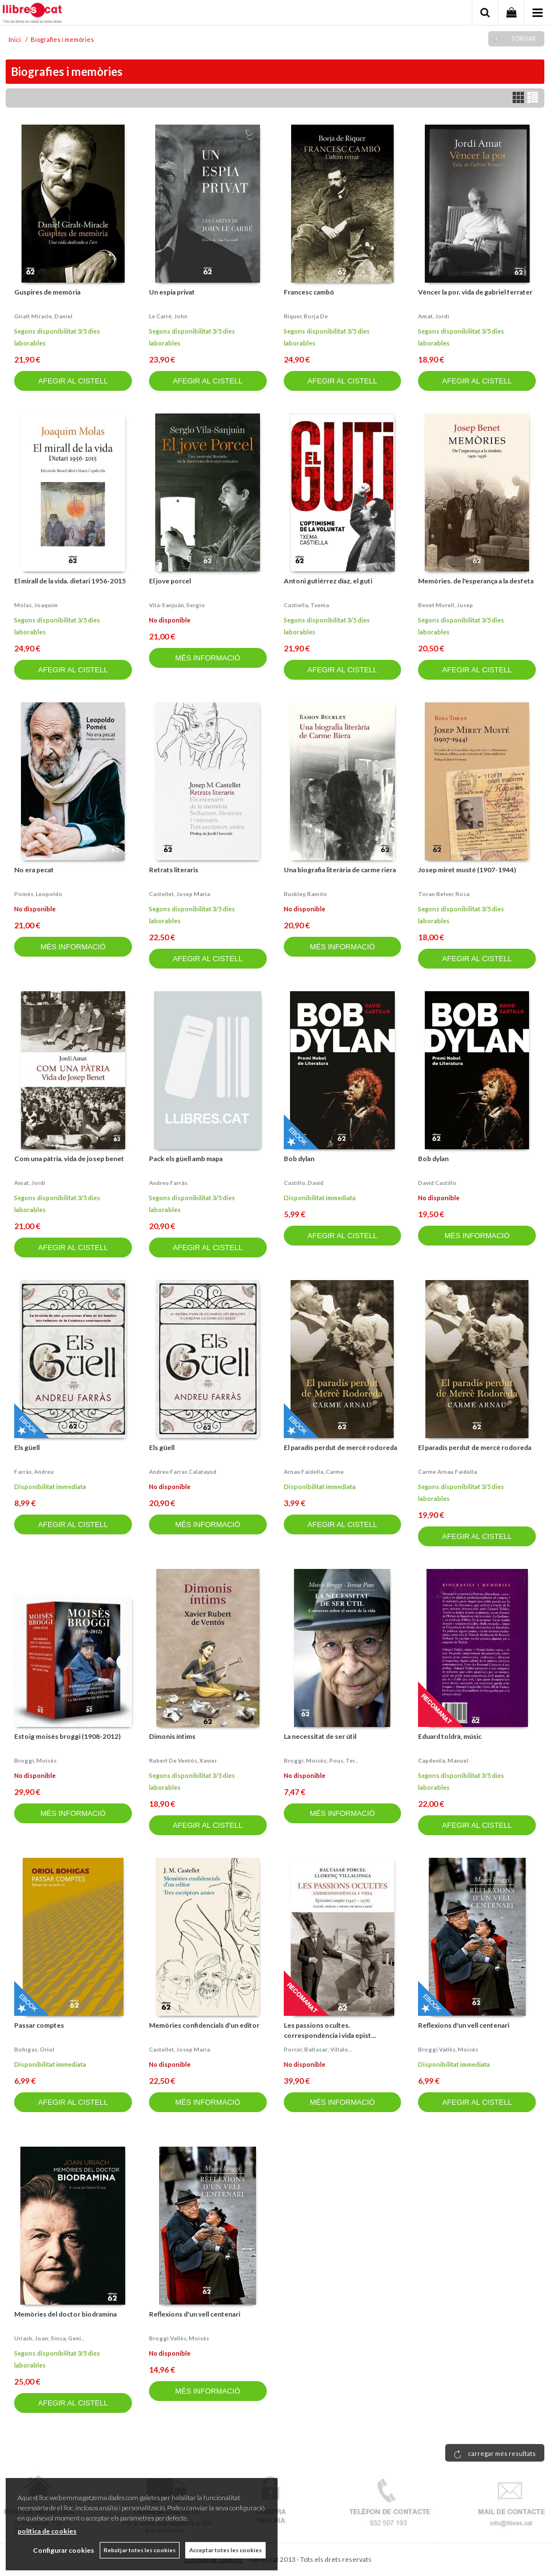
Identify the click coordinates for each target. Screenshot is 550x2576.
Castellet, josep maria (179, 893)
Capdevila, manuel (443, 1760)
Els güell (27, 1447)
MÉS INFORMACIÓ (207, 658)
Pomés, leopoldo (38, 893)
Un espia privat (172, 292)
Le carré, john (168, 316)
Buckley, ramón (305, 893)
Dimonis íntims (172, 1736)
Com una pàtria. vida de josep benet (69, 1158)
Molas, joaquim (36, 605)
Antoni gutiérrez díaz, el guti (328, 581)
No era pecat (34, 869)
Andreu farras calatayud (182, 1471)
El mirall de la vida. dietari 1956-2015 (70, 581)
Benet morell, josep (445, 605)
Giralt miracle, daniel (43, 316)
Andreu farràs (168, 1182)
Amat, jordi (433, 316)
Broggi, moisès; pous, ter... (321, 1760)
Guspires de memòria (47, 292)
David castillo (437, 1182)
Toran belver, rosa (444, 893)
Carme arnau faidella (447, 1471)
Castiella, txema (306, 605)
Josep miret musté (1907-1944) (467, 869)
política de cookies (47, 2531)
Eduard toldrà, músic (449, 1736)
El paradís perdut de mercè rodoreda (340, 1447)
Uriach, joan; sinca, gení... (49, 2338)
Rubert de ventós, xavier (183, 1760)
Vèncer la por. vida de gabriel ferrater (475, 292)
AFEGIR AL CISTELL (73, 381)
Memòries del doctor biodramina (65, 2314)
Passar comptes (39, 2025)
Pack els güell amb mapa (186, 1158)
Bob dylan (299, 1158)
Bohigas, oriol (34, 2049)
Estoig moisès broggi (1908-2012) (67, 1736)
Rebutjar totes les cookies (140, 2550)
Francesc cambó (309, 292)
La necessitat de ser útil (320, 1736)
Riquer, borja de (306, 316)
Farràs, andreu (34, 1471)
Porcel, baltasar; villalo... (318, 2049)
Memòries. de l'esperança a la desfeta (476, 581)
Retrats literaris (173, 869)
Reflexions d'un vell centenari (463, 2025)
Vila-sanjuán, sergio (177, 605)
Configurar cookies (63, 2550)
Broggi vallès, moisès (448, 2049)
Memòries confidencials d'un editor (204, 2025)
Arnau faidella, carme (314, 1471)
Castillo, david (303, 1182)
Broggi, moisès (35, 1760)
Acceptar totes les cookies (225, 2550)
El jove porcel (170, 581)
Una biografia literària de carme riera (340, 869)
